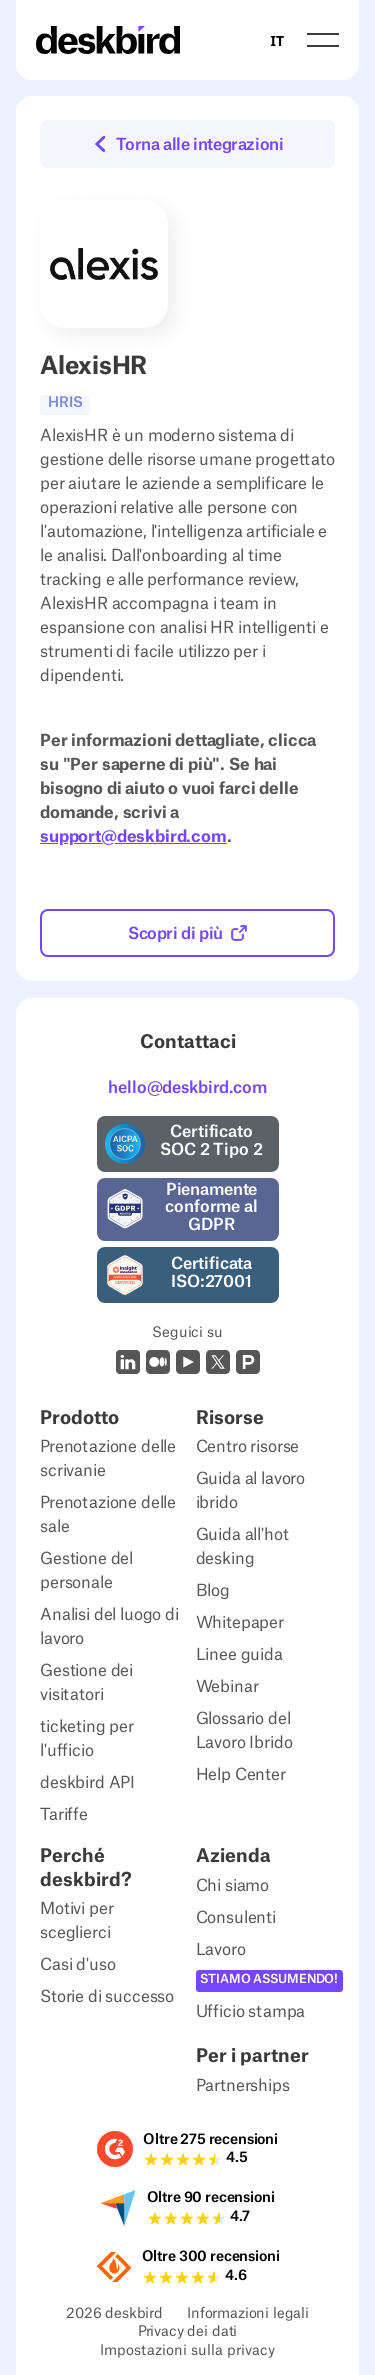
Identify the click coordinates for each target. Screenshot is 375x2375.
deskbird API (87, 1783)
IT (277, 40)
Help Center (241, 1775)
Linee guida (239, 1655)
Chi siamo (233, 1886)
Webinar (227, 1687)
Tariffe (64, 1815)
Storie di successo (107, 1997)
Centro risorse (248, 1447)
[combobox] (277, 40)
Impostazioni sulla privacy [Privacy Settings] (187, 2352)
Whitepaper (240, 1623)
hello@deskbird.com (187, 1088)
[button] (323, 40)
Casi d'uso (77, 1965)
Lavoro (221, 1950)
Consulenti (236, 1918)
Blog (213, 1591)
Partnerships (243, 2086)
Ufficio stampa (251, 2012)
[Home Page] (108, 40)
